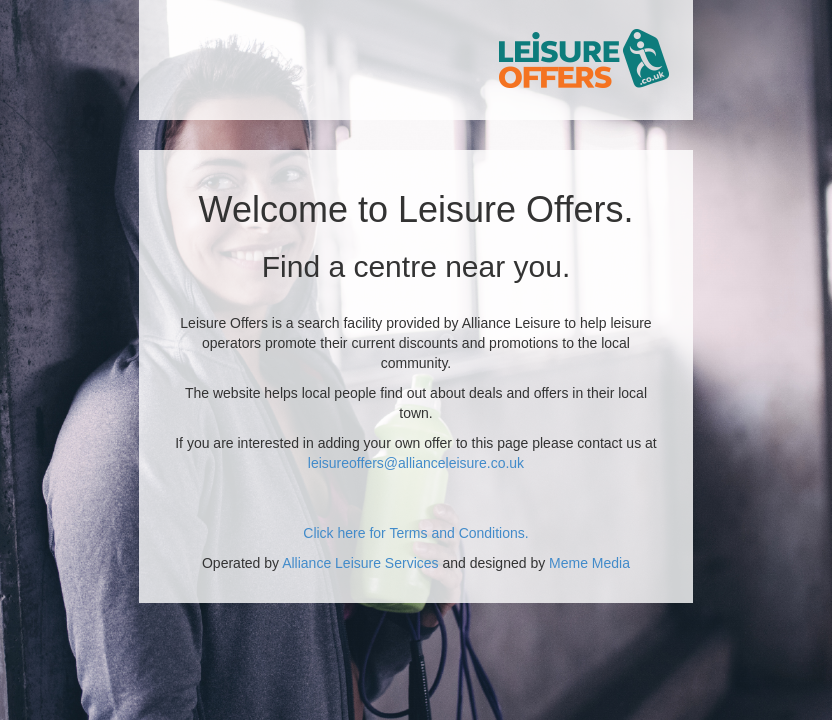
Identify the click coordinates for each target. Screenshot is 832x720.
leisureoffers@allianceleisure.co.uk (416, 463)
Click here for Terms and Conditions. (415, 533)
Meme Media (589, 563)
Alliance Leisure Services (360, 563)
